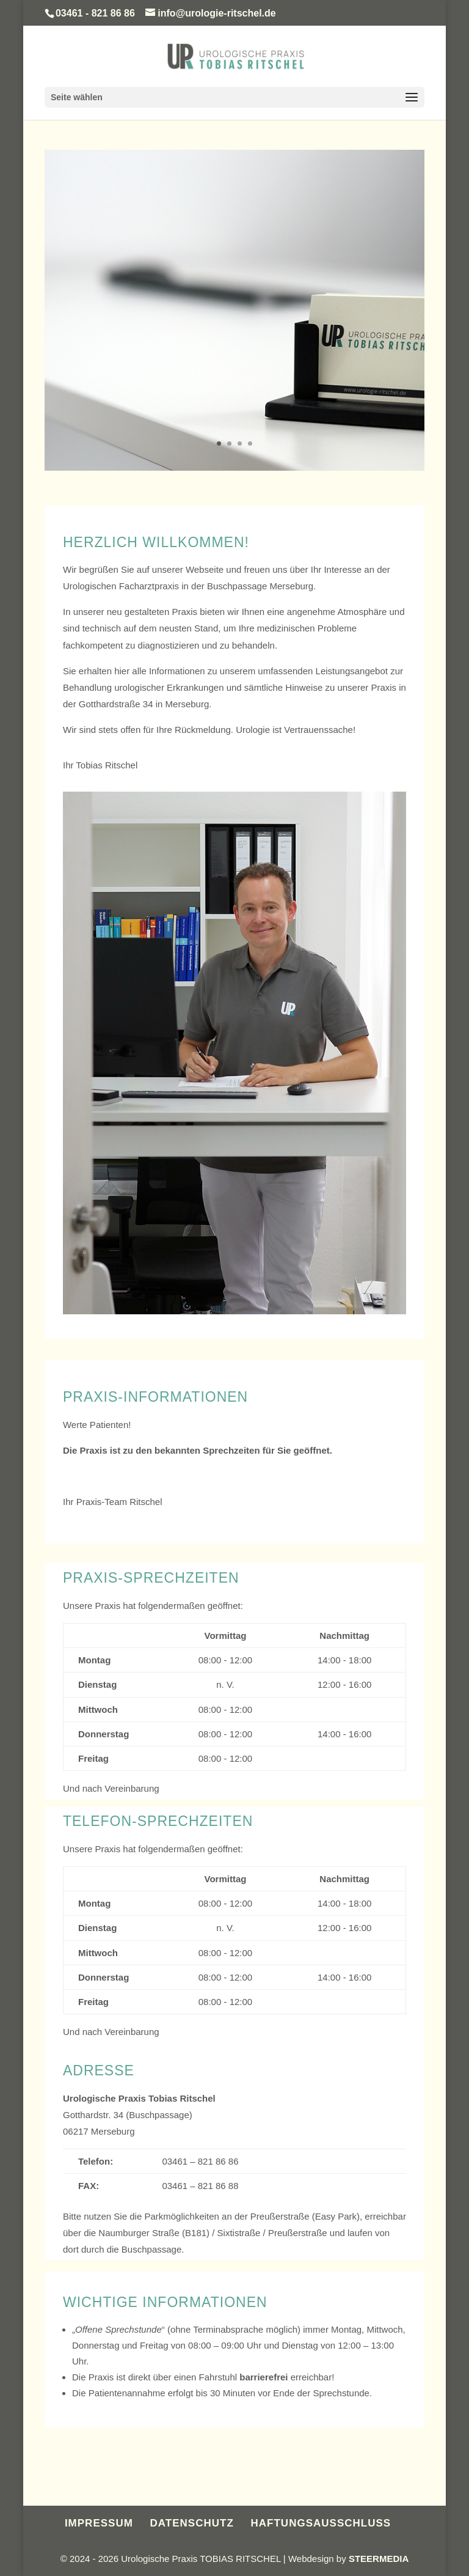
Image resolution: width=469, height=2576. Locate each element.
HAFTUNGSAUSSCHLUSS (321, 2523)
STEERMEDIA (379, 2558)
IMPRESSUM (99, 2523)
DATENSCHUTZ (192, 2523)
